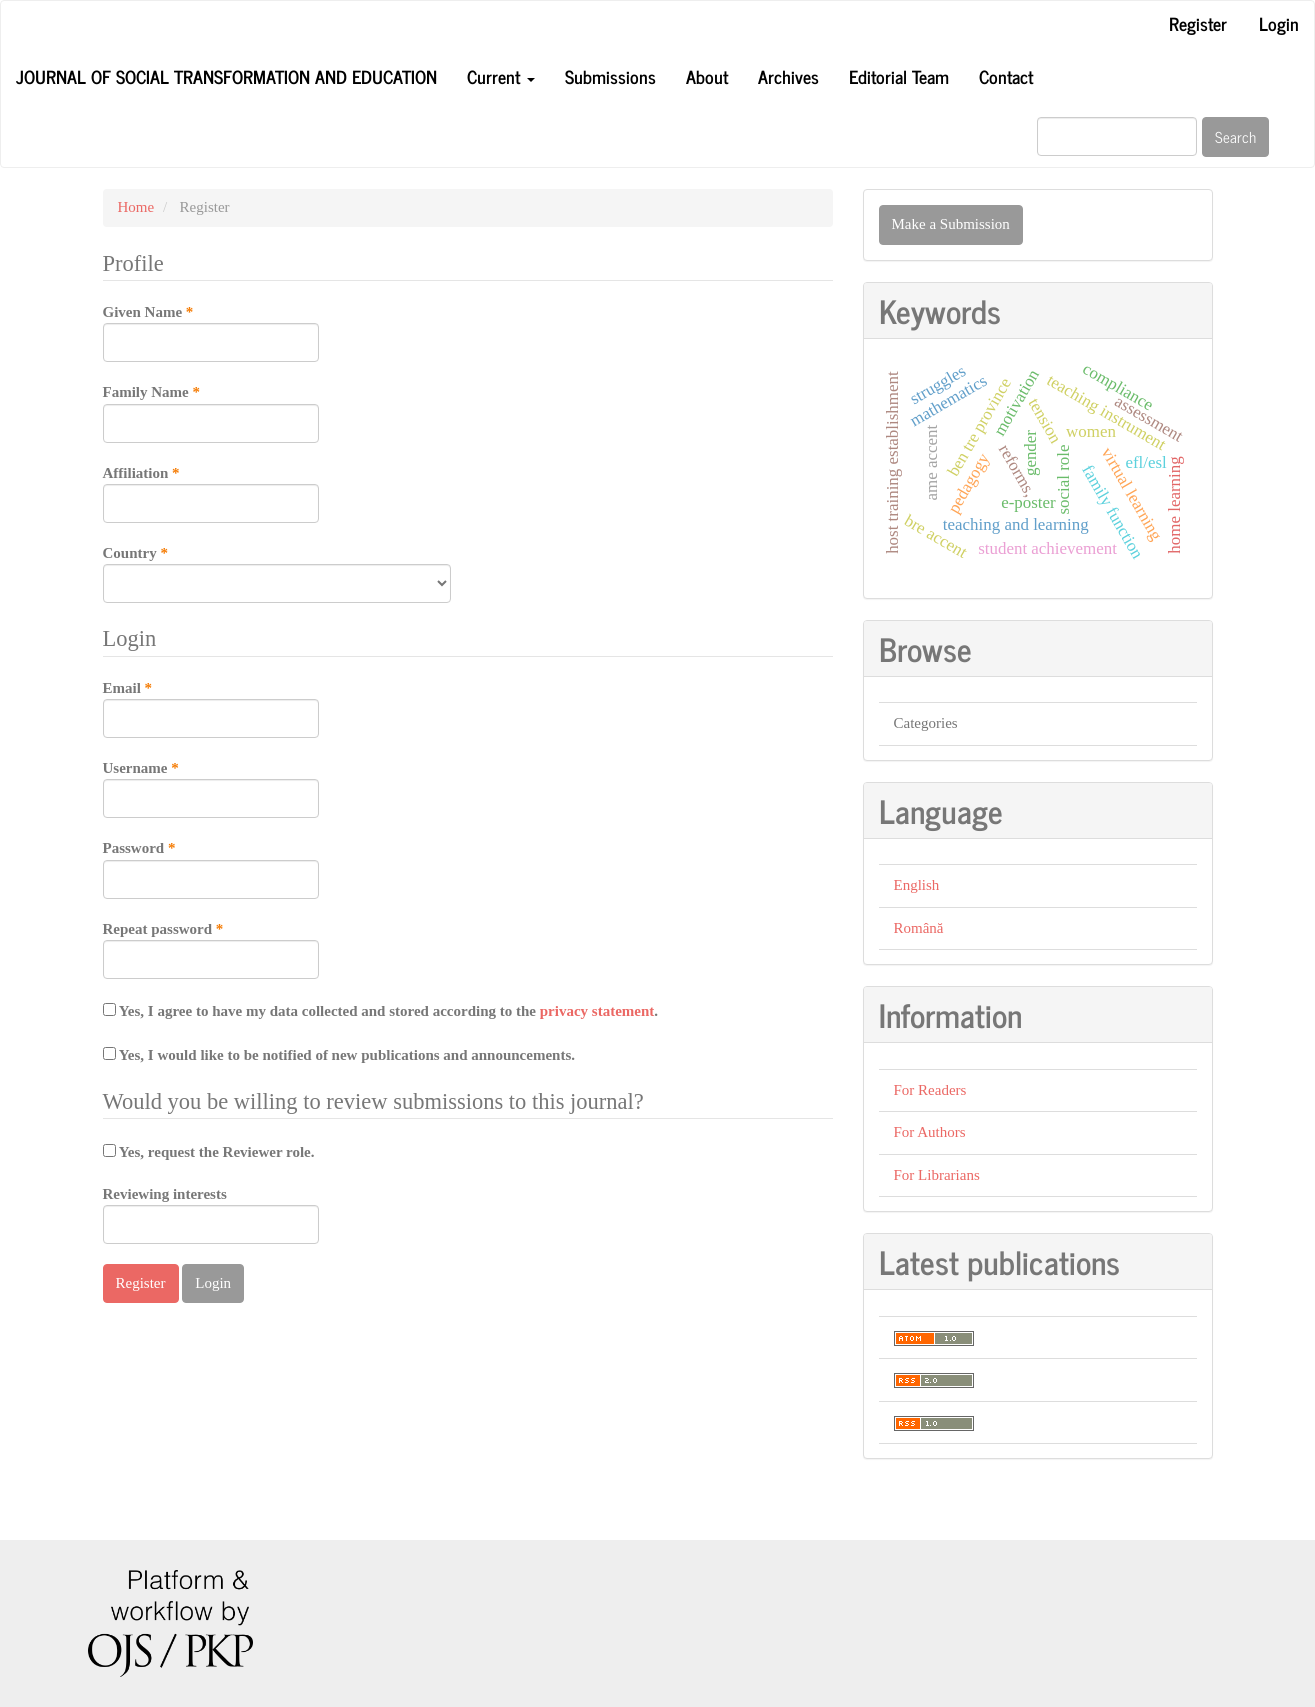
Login (1279, 23)
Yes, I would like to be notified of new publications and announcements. (339, 1055)
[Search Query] (1117, 136)
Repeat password (211, 949)
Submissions (610, 76)
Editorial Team (899, 76)
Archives (788, 76)
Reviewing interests (211, 1215)
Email (211, 708)
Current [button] (501, 76)
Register (1198, 23)
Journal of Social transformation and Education (226, 76)
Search (1235, 136)
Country (277, 573)
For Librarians (937, 1175)
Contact (1006, 76)
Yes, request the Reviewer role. (209, 1152)
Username (211, 788)
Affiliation (211, 493)
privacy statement (597, 1011)
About (707, 76)
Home (136, 207)
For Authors (930, 1132)
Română (919, 928)
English (917, 885)
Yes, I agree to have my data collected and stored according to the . (381, 1011)
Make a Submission (951, 224)
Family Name (211, 412)
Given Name (211, 332)
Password (211, 868)
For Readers (930, 1090)
